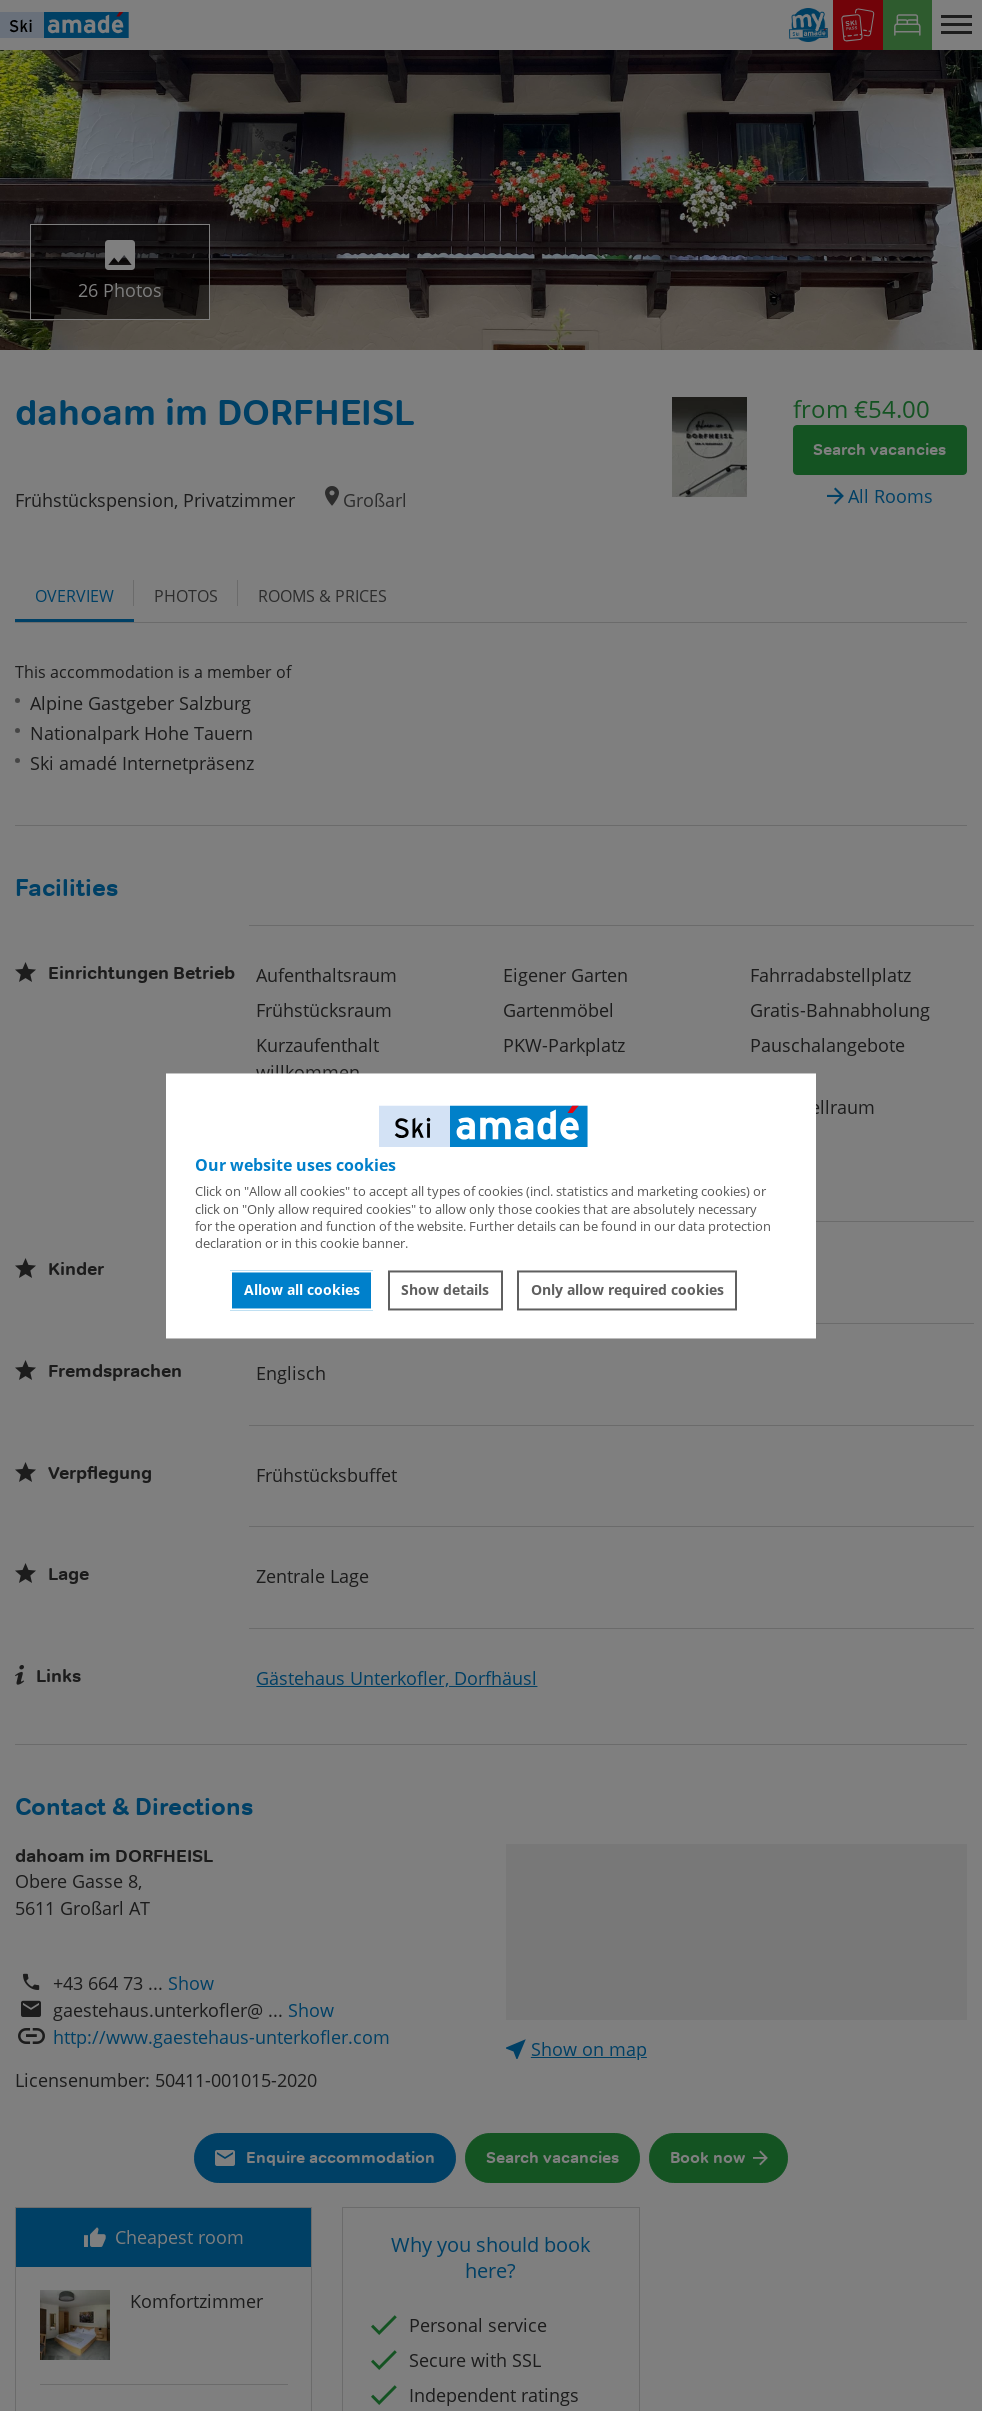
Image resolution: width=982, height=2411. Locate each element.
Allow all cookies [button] (302, 1290)
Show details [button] (445, 1290)
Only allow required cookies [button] (627, 1290)
